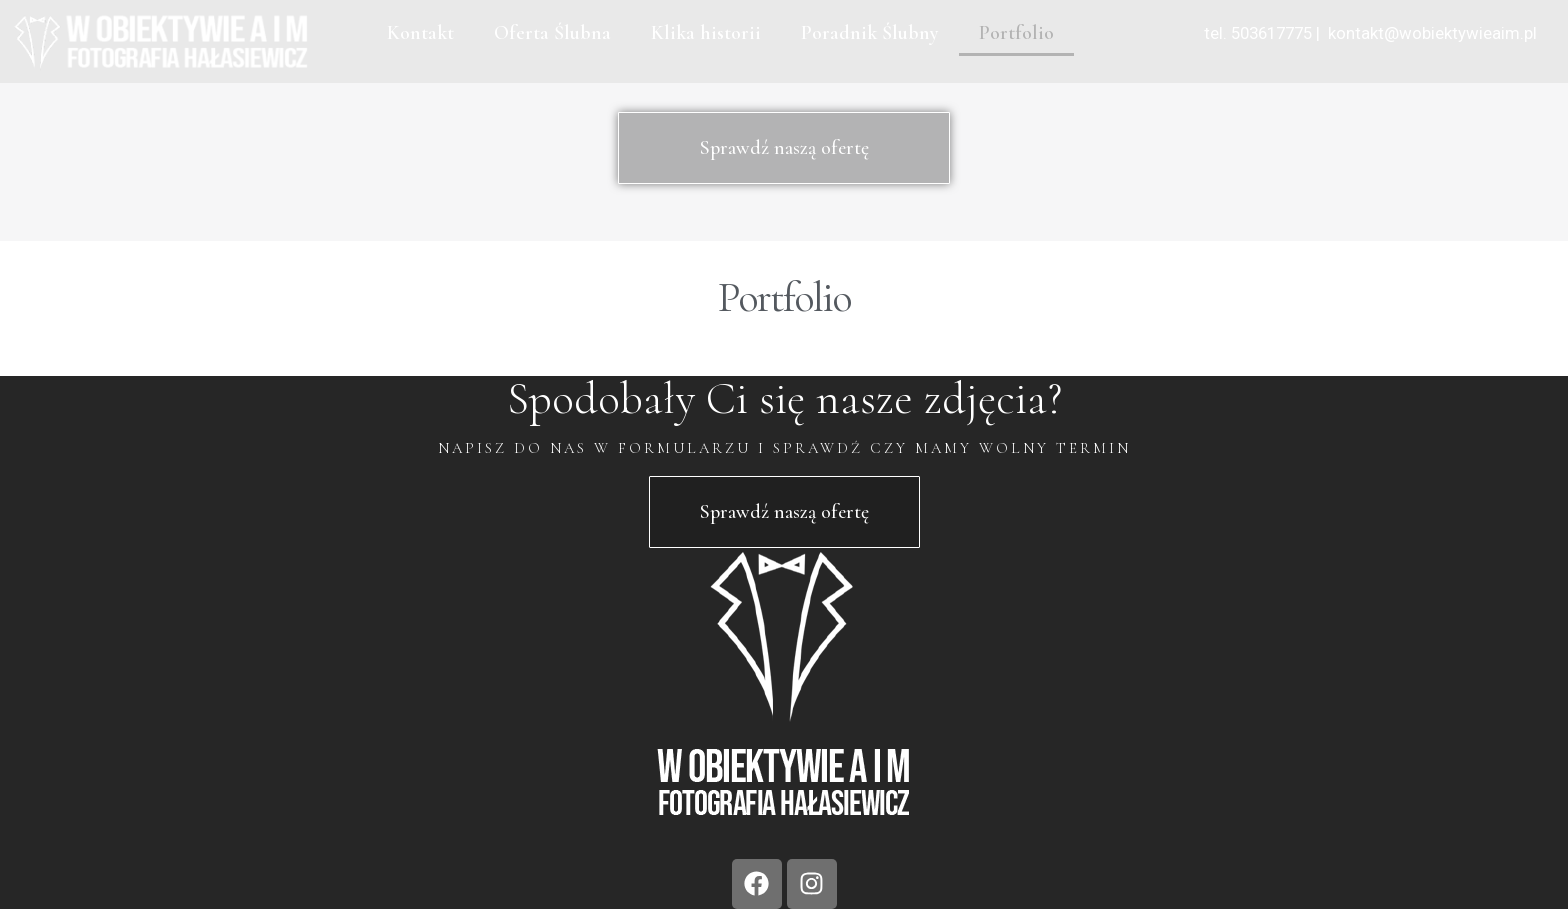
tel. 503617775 (1258, 33)
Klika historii (706, 33)
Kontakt (420, 33)
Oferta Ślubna (552, 33)
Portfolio (1016, 33)
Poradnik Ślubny (870, 33)
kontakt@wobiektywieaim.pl (1430, 33)
